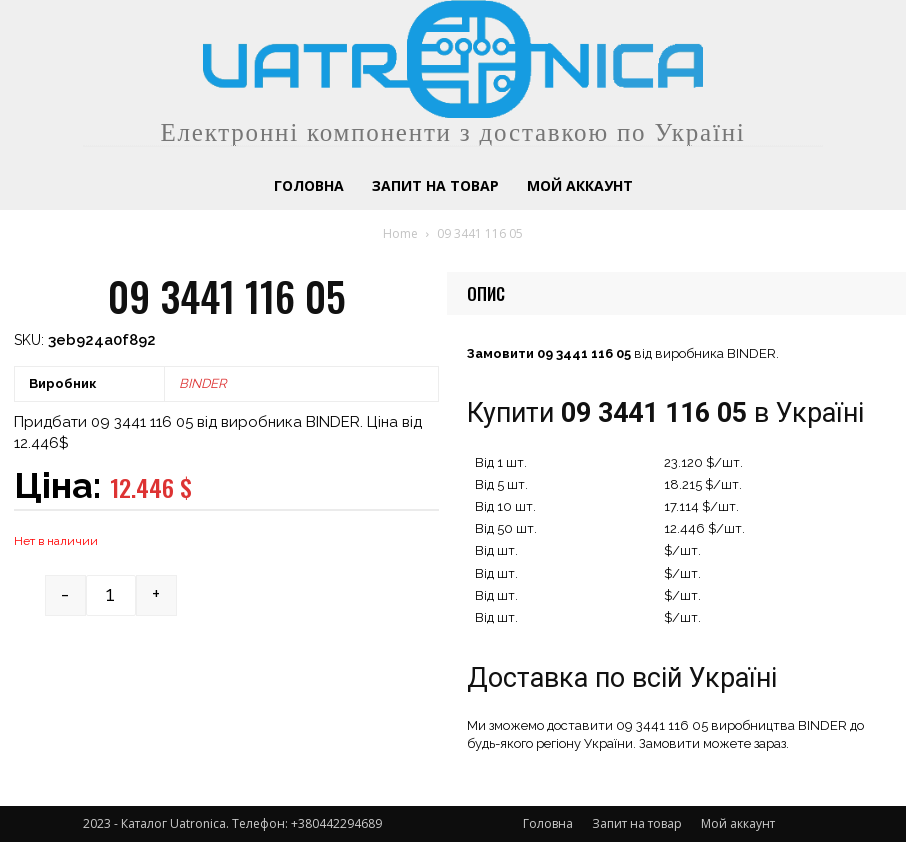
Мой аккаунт (738, 823)
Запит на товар (637, 823)
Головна (548, 823)
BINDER (202, 383)
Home (400, 233)
